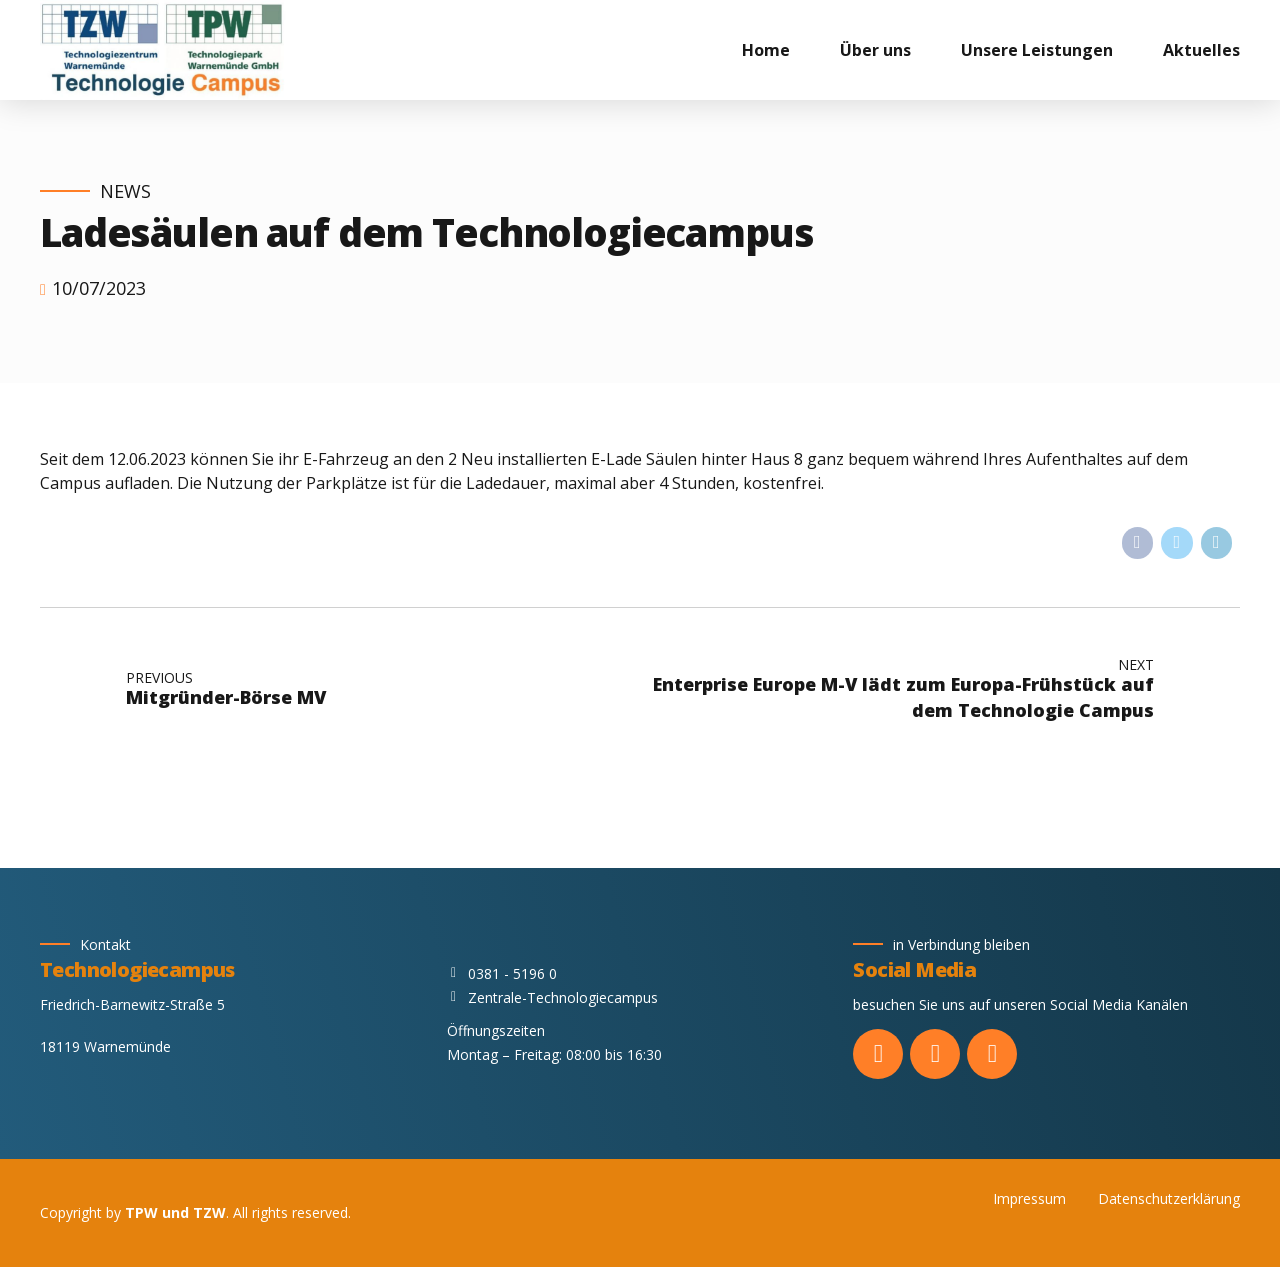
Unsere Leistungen (1037, 50)
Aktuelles (1201, 50)
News (125, 191)
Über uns (875, 50)
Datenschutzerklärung (1169, 1198)
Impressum (1029, 1198)
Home (766, 50)
